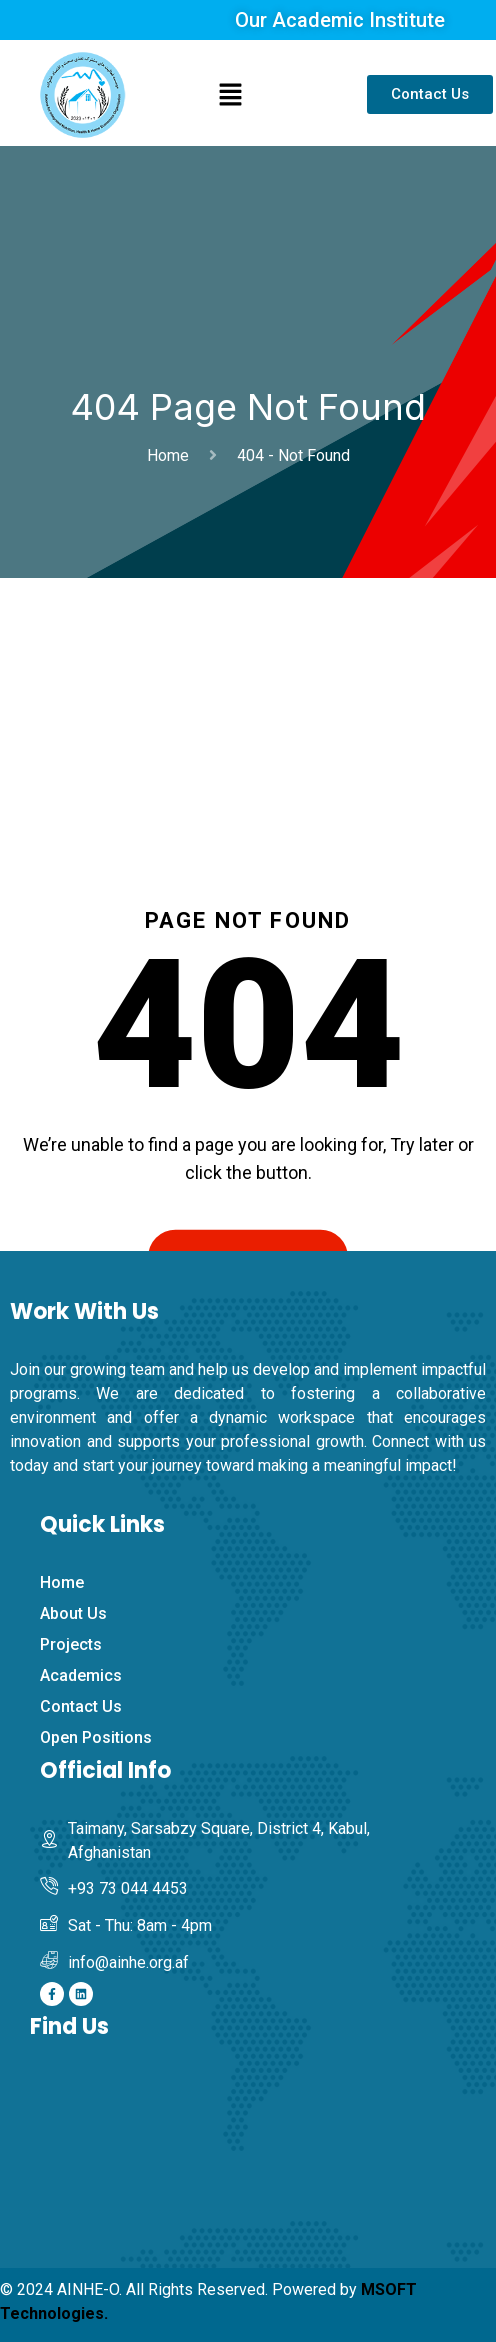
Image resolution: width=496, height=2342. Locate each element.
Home (172, 455)
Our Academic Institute (340, 20)
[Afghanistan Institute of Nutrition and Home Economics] (258, 2165)
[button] (231, 95)
